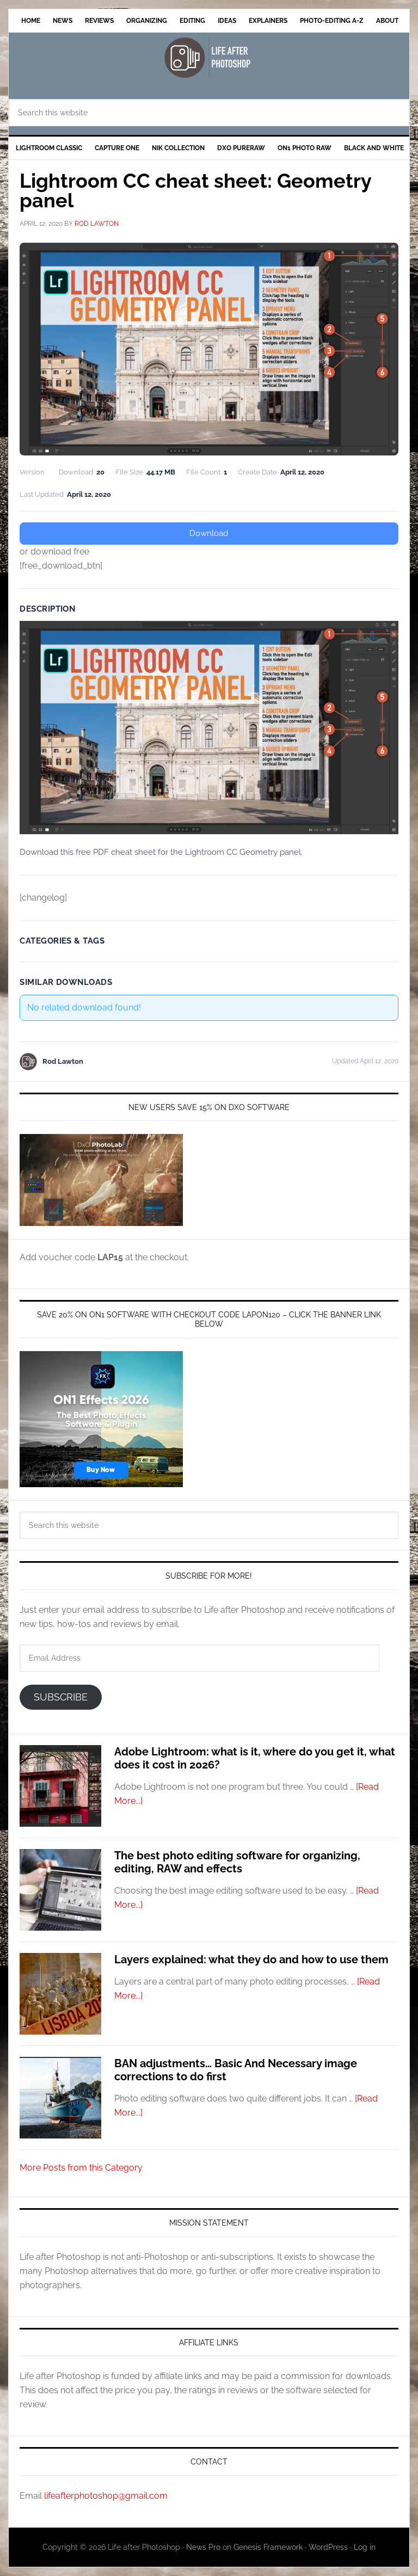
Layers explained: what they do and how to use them (251, 1959)
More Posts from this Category (81, 2167)
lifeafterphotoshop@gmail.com (106, 2496)
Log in (365, 2547)
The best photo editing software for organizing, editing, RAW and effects (237, 1862)
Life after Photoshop (209, 57)
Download (208, 533)
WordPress (328, 2547)
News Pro (203, 2547)
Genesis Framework (268, 2547)
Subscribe (61, 1697)
